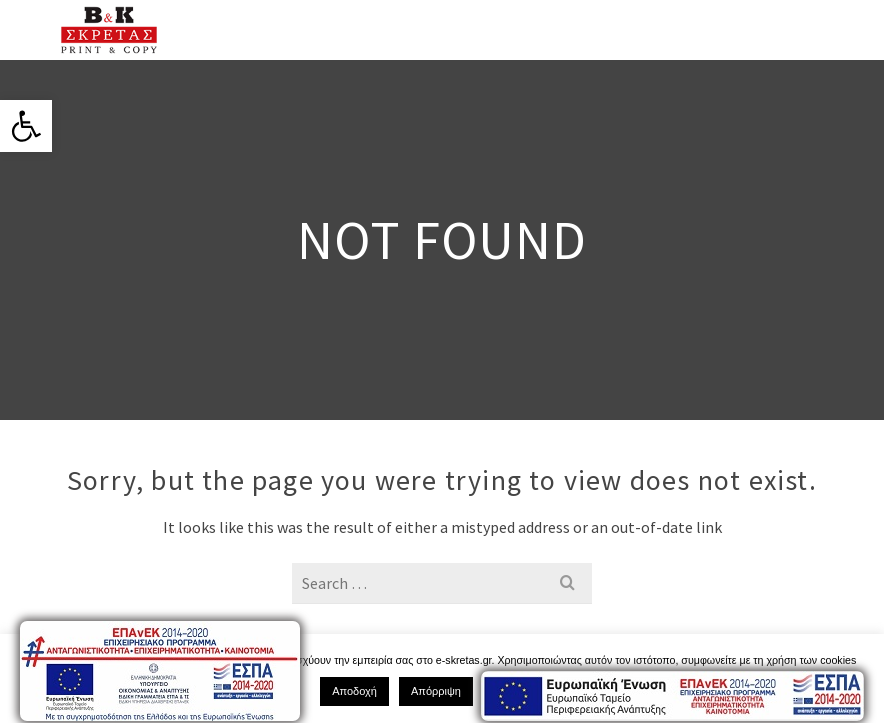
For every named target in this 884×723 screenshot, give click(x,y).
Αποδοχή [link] (354, 691)
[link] (26, 126)
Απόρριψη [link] (436, 691)
